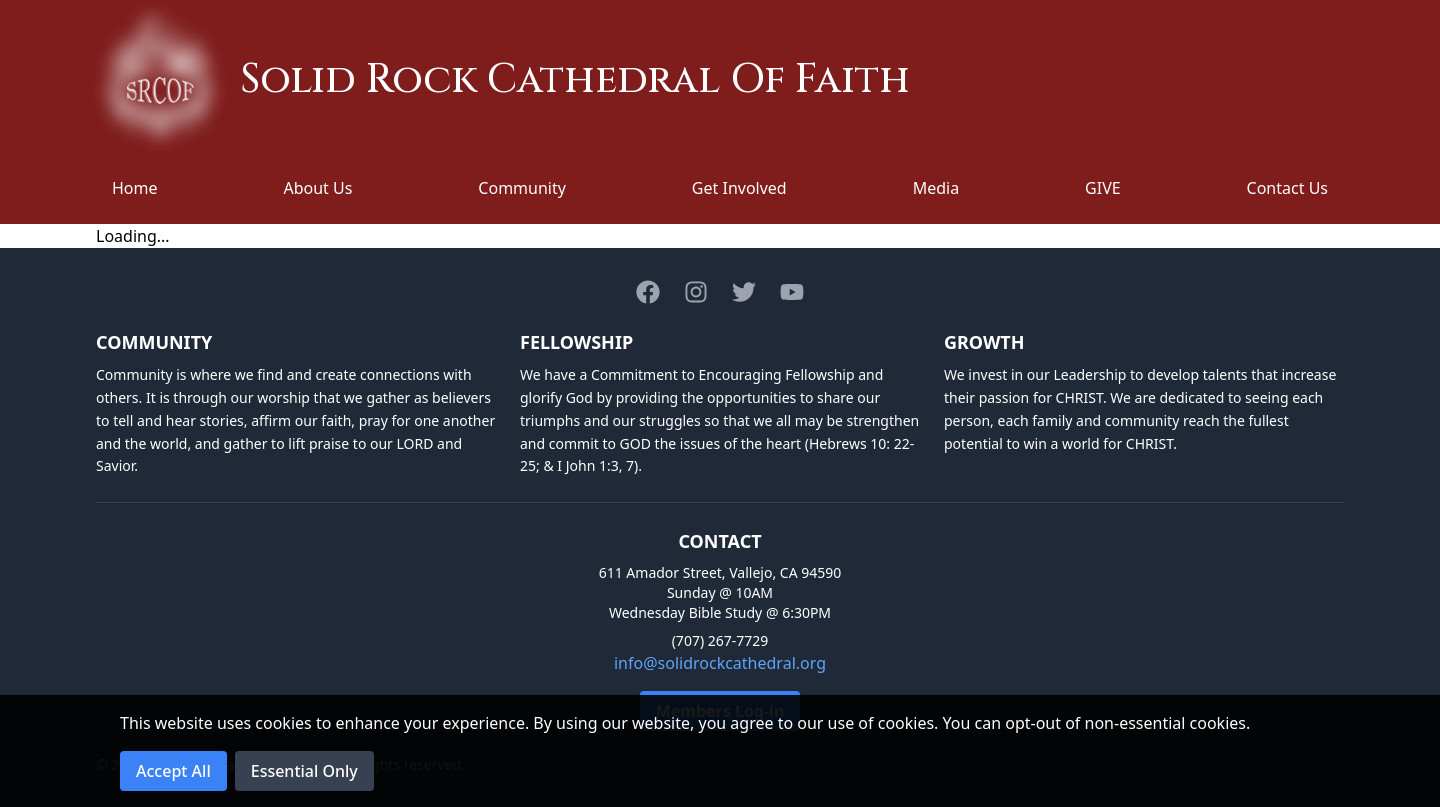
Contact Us (1287, 188)
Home (135, 188)
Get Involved (739, 188)
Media (936, 188)
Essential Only (304, 771)
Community (522, 188)
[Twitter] (744, 292)
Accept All (173, 771)
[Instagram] (696, 292)
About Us (317, 188)
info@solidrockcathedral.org (720, 663)
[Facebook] (648, 292)
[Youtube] (792, 292)
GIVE (1103, 188)
